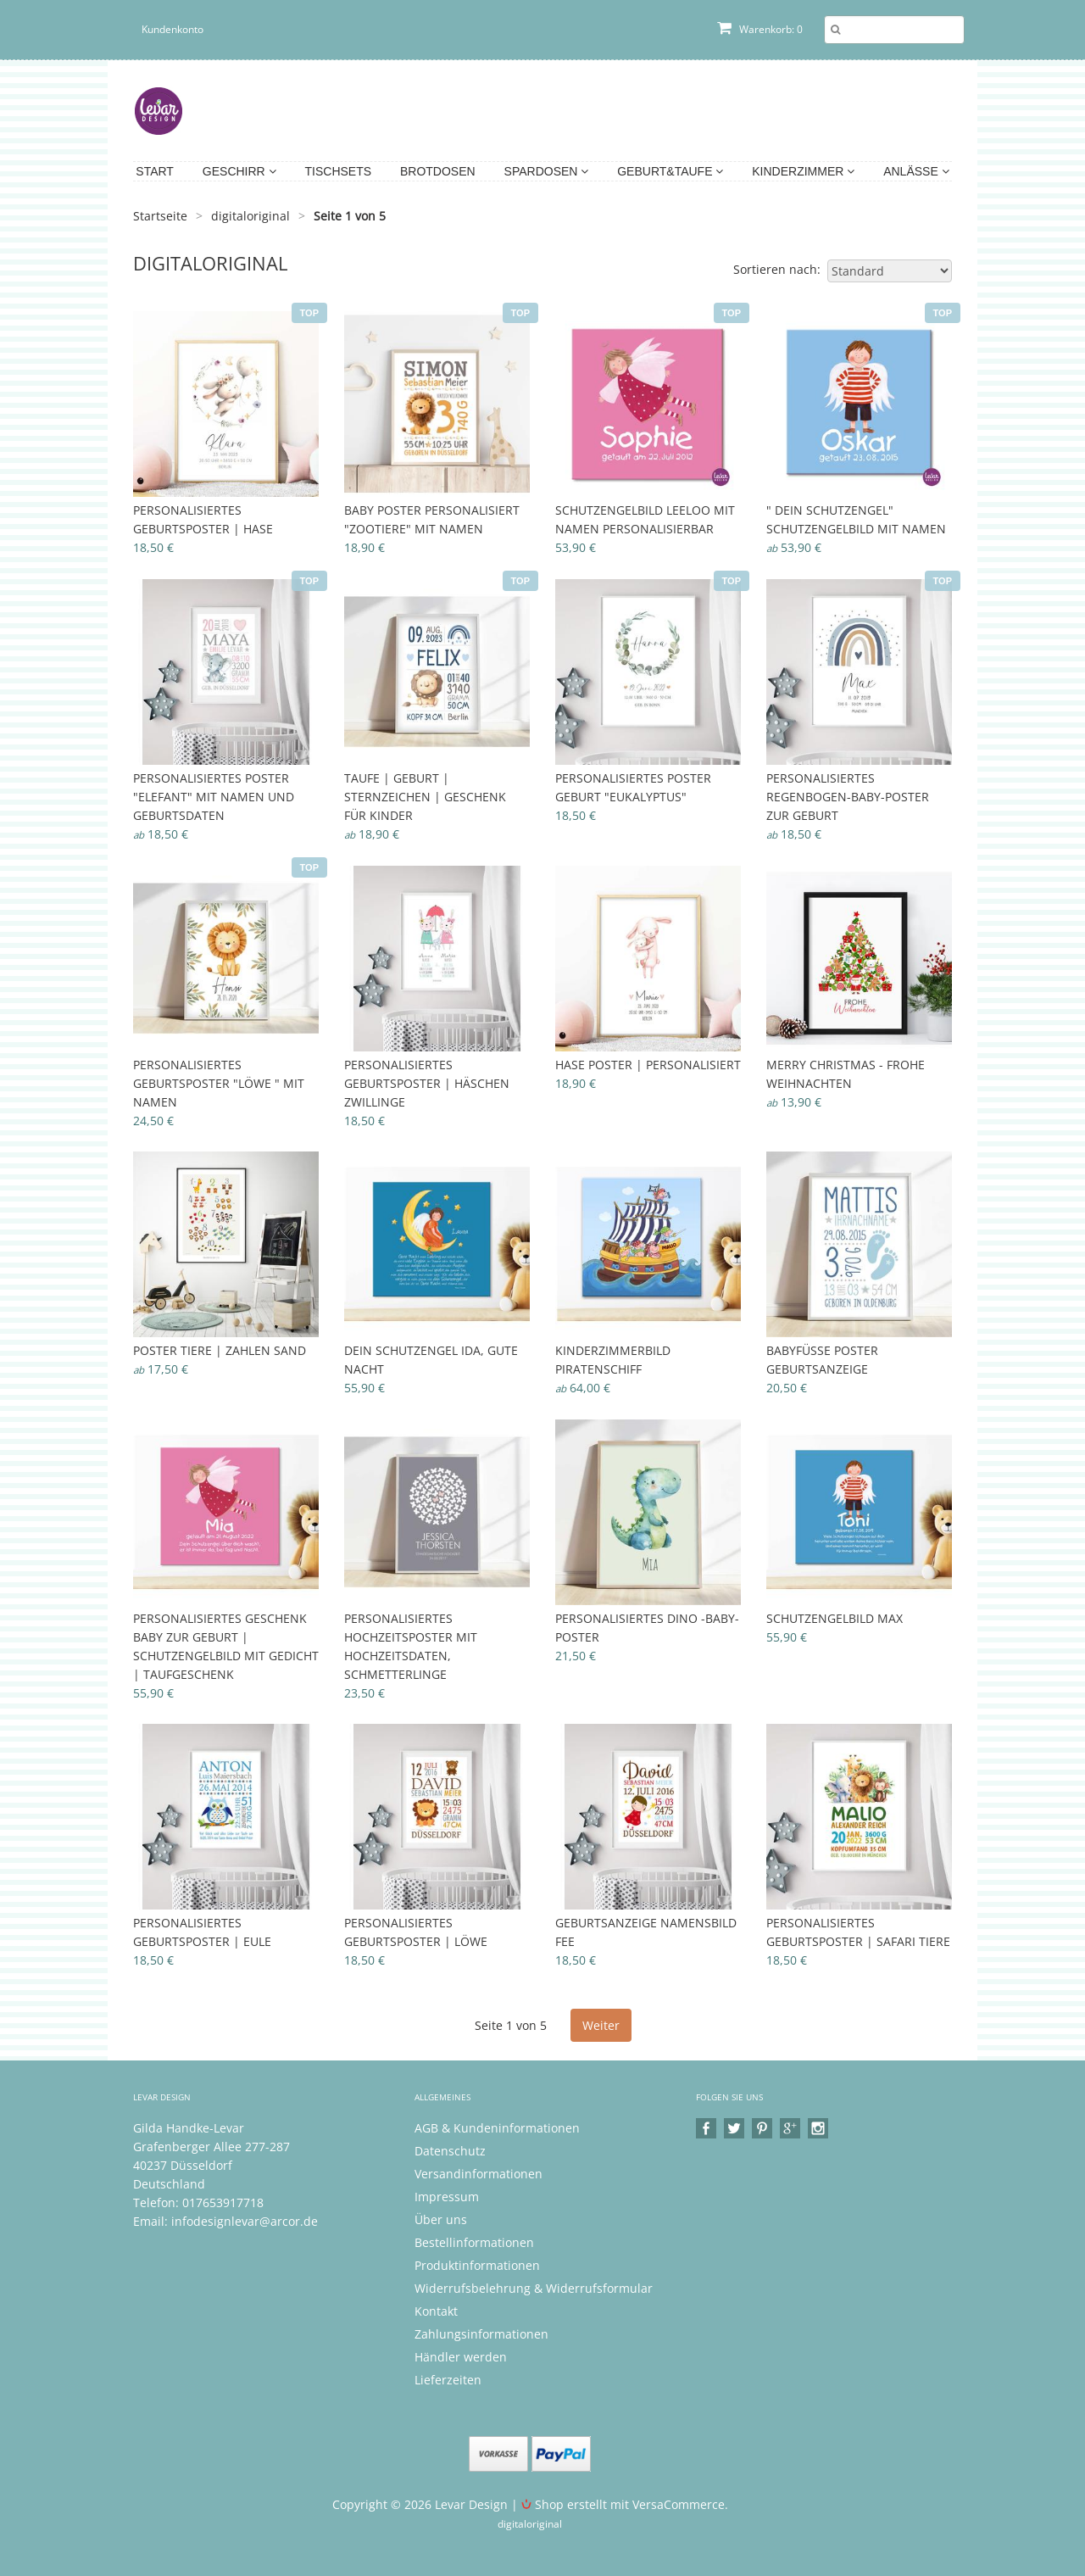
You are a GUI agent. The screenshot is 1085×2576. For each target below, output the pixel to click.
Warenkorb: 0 (760, 29)
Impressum (447, 2196)
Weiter (601, 2025)
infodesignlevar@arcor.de (244, 2221)
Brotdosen (438, 171)
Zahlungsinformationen (481, 2334)
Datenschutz (450, 2151)
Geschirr (239, 171)
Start (155, 171)
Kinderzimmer (803, 171)
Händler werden (461, 2357)
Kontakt (436, 2311)
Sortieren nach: (777, 269)
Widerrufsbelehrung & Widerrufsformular (534, 2288)
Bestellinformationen (474, 2242)
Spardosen (546, 171)
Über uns (441, 2219)
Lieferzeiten (448, 2380)
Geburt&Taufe (670, 171)
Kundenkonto (172, 29)
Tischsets (338, 171)
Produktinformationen (477, 2265)
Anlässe (916, 171)
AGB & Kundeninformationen (497, 2128)
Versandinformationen (478, 2174)
